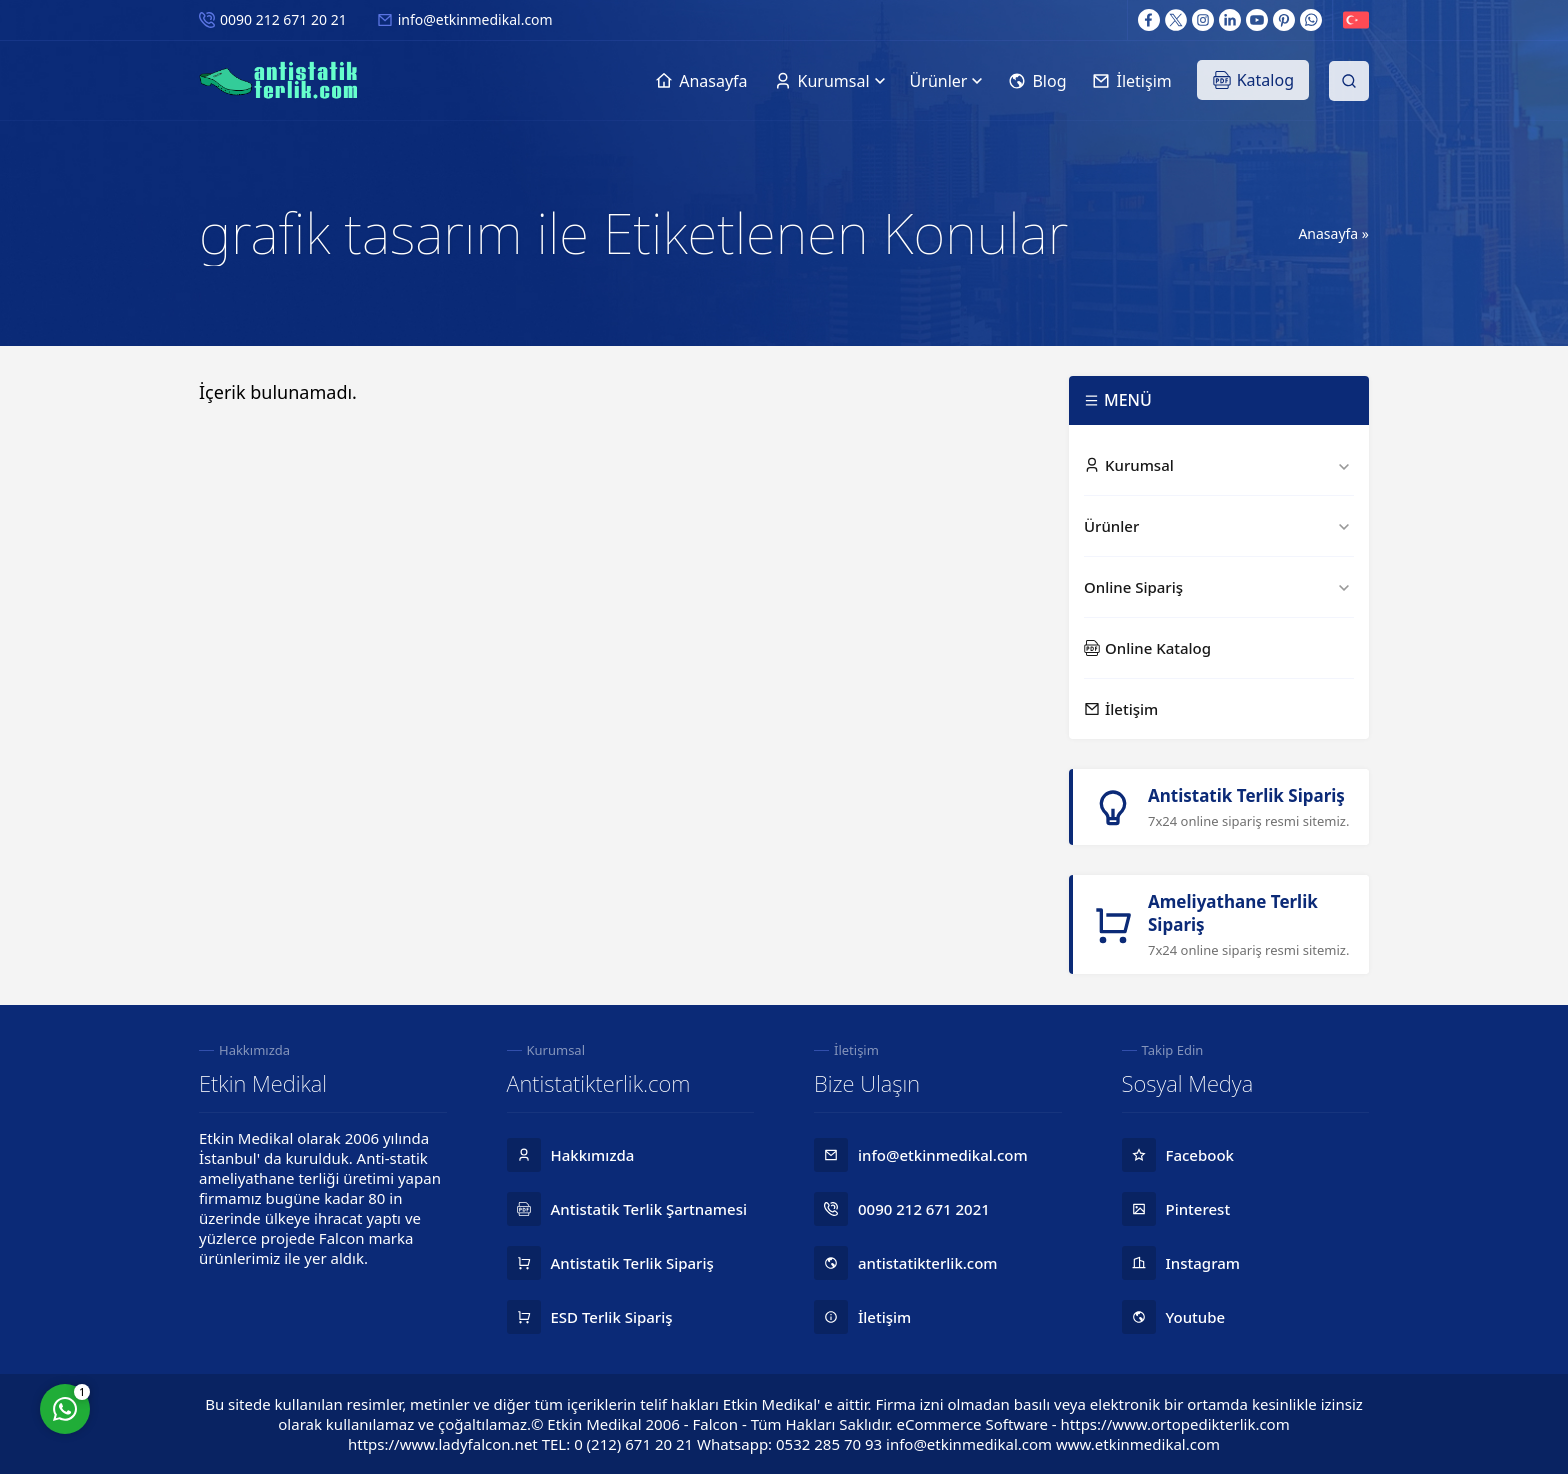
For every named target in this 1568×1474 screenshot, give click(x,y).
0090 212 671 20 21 (283, 19)
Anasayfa (1328, 233)
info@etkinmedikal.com (475, 19)
